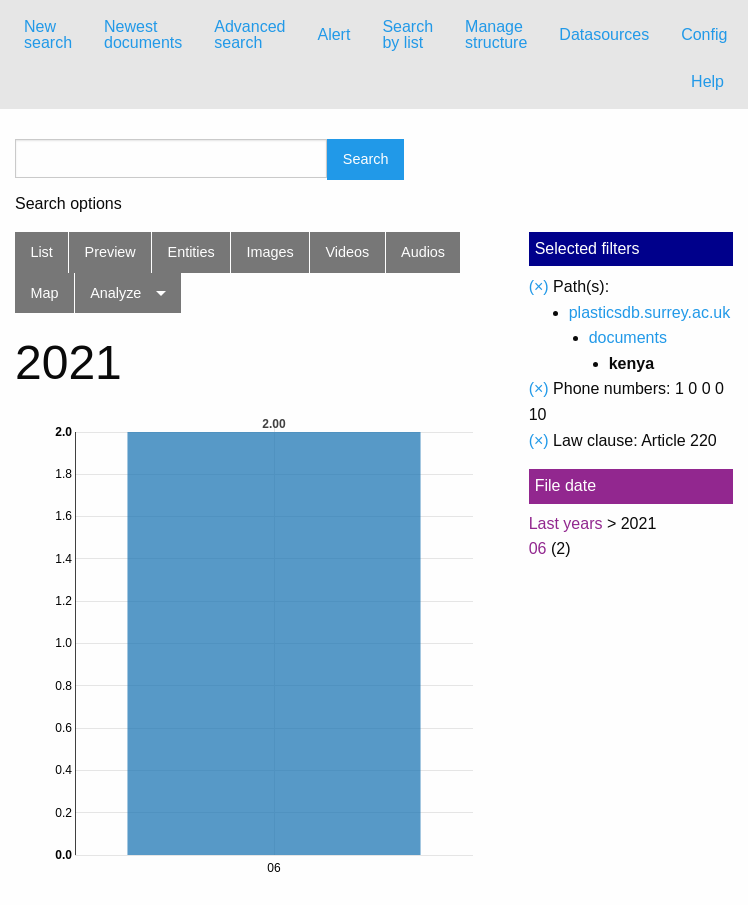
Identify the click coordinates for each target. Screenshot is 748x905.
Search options (68, 204)
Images (270, 252)
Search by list (407, 34)
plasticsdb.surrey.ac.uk (650, 312)
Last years (566, 523)
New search (48, 34)
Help (707, 81)
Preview (110, 252)
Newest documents (143, 34)
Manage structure (496, 34)
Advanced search (249, 34)
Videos (348, 252)
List (41, 252)
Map (44, 293)
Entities (191, 252)
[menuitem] (48, 35)
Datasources (604, 34)
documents (628, 337)
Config (704, 34)
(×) (539, 286)
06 (538, 548)
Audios (423, 252)
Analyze (115, 293)
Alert (333, 34)
